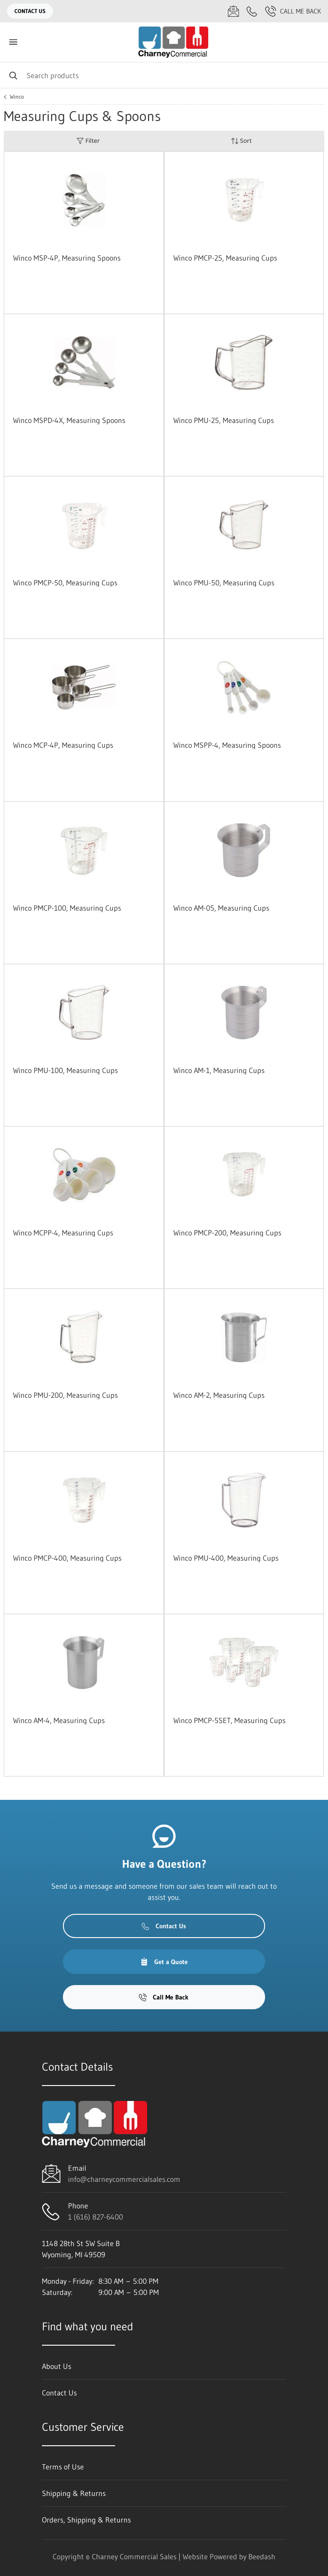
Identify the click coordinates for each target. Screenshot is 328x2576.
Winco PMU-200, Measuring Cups (65, 1395)
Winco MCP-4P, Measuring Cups (63, 745)
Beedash (261, 2556)
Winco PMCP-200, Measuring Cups (227, 1232)
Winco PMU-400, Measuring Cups (226, 1558)
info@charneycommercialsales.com (124, 2179)
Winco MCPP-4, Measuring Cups (63, 1232)
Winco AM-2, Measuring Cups (219, 1395)
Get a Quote (164, 1962)
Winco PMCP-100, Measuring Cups (67, 908)
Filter (88, 140)
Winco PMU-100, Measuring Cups (65, 1070)
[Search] (164, 75)
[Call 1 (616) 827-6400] (252, 11)
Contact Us (30, 10)
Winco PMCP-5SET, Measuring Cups (229, 1720)
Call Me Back (293, 11)
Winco (17, 97)
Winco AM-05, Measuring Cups (221, 908)
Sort (241, 140)
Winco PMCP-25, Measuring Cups (225, 258)
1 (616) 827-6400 (95, 2216)
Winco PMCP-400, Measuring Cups (67, 1558)
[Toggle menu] (13, 42)
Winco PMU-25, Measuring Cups (223, 420)
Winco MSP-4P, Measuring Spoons (67, 258)
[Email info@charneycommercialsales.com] (233, 11)
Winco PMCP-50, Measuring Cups (65, 582)
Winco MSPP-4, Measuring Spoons (227, 745)
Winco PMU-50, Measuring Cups (223, 582)
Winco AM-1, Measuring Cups (219, 1070)
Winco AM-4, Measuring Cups (59, 1720)
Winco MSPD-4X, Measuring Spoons (69, 420)
